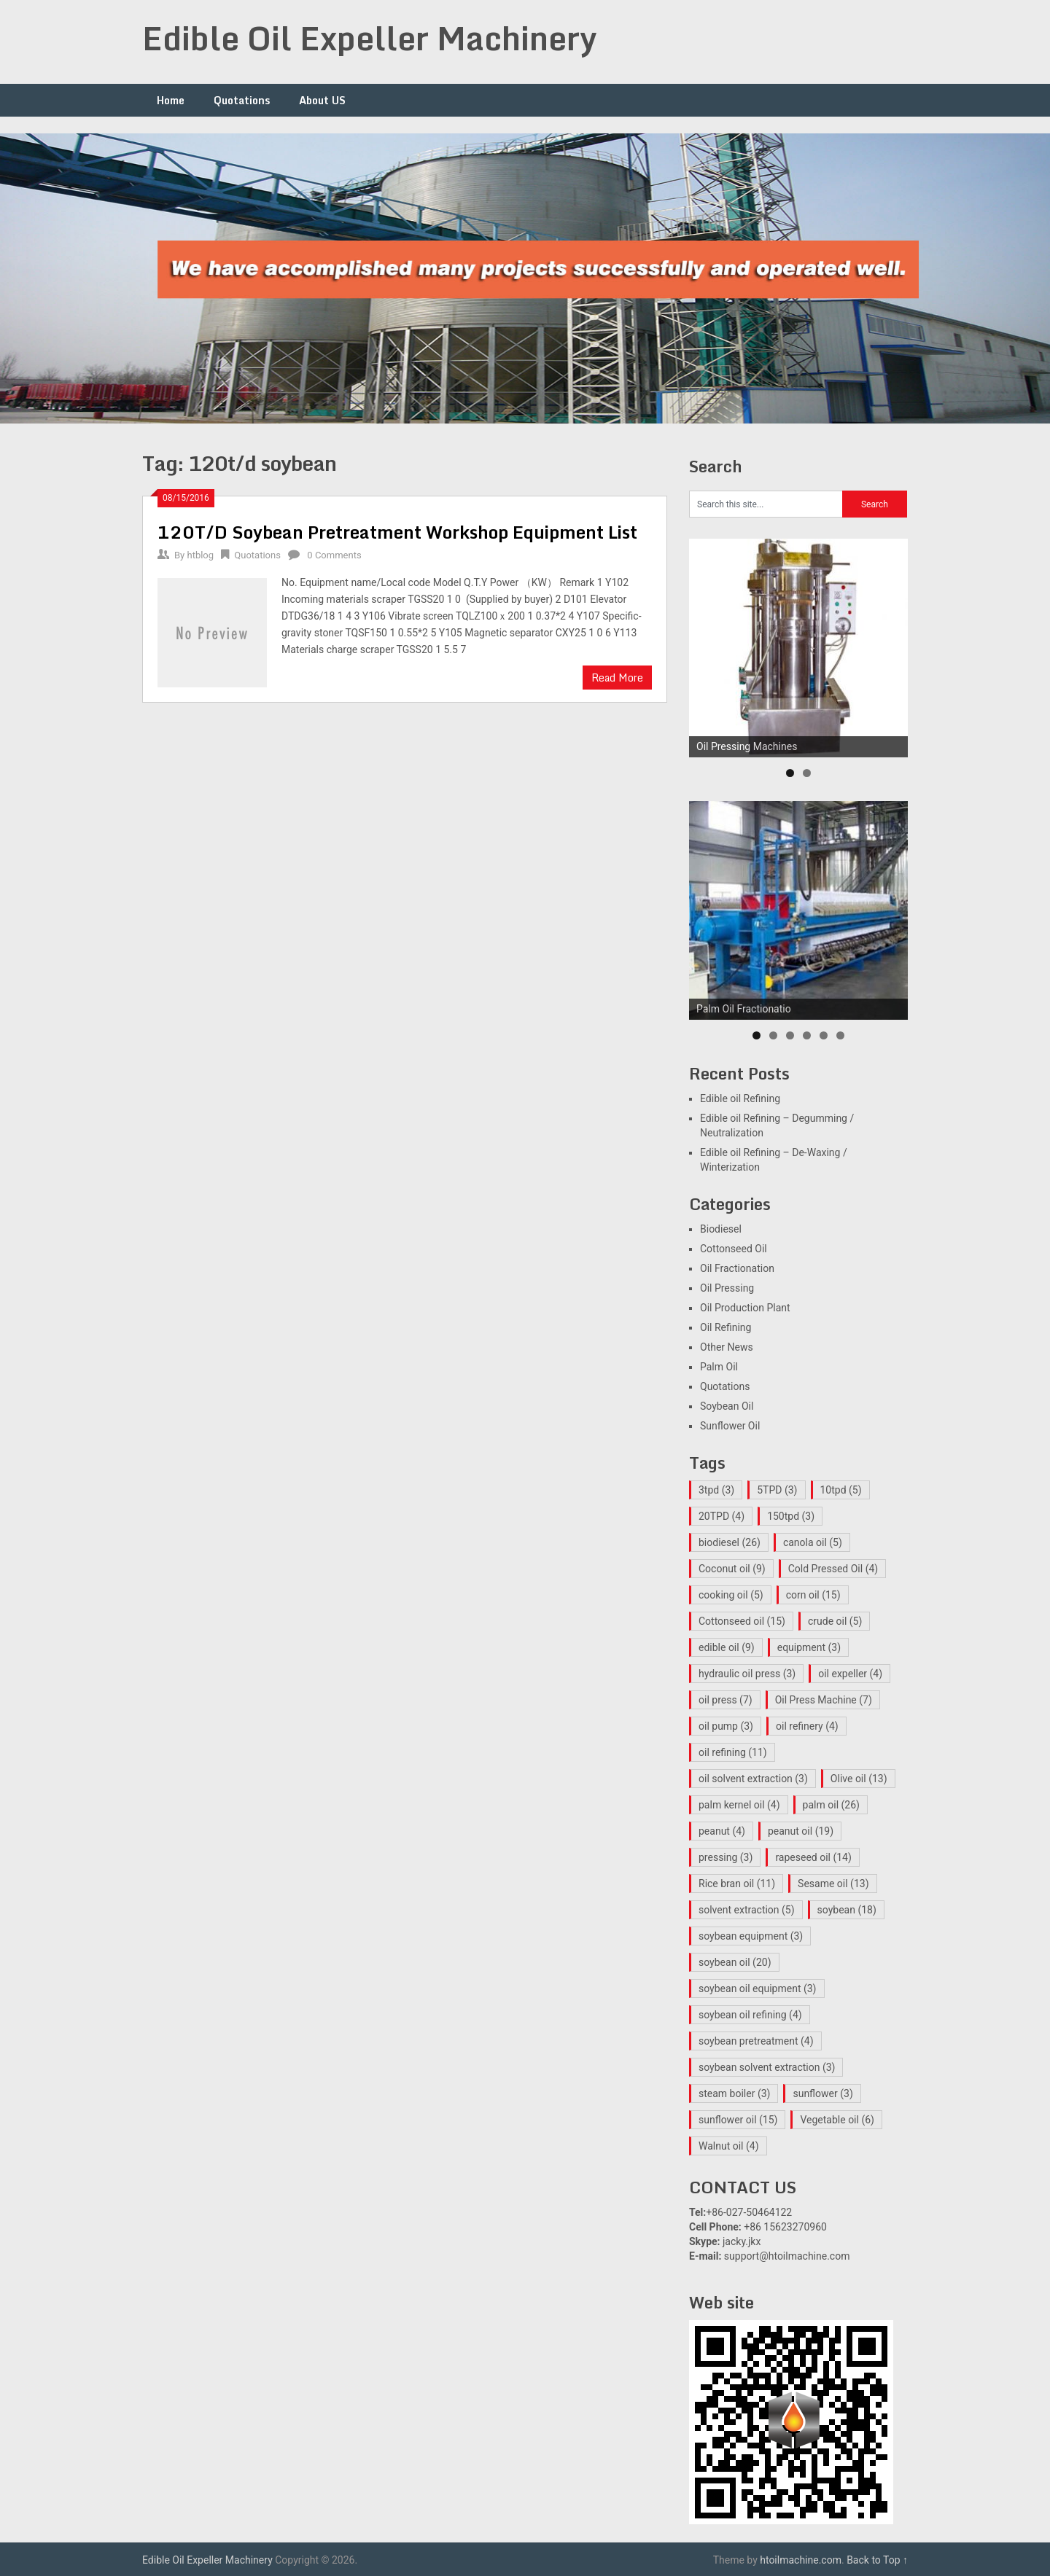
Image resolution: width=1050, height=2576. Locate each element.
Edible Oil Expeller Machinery (369, 38)
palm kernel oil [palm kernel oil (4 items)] (739, 1805)
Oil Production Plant (745, 1308)
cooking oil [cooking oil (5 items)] (731, 1595)
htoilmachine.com (800, 2560)
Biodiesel (721, 1229)
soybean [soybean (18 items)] (846, 1910)
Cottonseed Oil (733, 1248)
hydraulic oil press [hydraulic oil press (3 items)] (747, 1673)
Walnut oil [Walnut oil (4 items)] (729, 2146)
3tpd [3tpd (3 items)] (716, 1490)
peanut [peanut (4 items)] (722, 1831)
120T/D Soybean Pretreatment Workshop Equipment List (397, 532)
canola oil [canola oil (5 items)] (812, 1542)
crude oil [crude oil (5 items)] (835, 1621)
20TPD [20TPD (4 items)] (721, 1516)
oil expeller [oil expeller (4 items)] (850, 1673)
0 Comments (334, 555)
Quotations (242, 100)
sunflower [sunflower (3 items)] (822, 2093)
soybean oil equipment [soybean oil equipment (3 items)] (758, 1988)
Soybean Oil (726, 1406)
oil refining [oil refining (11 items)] (733, 1752)
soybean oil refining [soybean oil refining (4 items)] (750, 2015)
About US (322, 100)
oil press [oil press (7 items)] (725, 1700)
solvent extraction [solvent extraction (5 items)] (747, 1910)
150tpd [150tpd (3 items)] (790, 1516)
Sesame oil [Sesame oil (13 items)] (833, 1883)
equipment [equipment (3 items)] (809, 1647)
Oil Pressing (727, 1288)
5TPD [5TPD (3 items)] (777, 1490)
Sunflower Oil (730, 1426)
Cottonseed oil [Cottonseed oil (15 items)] (742, 1621)
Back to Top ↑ (877, 2560)
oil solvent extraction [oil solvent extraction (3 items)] (753, 1778)
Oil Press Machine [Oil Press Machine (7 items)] (823, 1700)
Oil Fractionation (737, 1268)
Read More (617, 677)
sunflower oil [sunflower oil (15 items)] (738, 2120)
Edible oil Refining (740, 1098)
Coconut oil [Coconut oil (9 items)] (732, 1568)
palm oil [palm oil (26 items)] (831, 1805)
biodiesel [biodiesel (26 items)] (730, 1542)
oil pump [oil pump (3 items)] (726, 1726)
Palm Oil (719, 1367)
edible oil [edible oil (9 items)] (727, 1647)
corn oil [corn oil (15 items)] (813, 1595)
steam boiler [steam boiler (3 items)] (734, 2093)
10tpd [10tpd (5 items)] (841, 1490)
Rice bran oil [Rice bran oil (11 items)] (737, 1883)
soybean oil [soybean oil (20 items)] (735, 1962)
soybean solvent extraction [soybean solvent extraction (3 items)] (767, 2067)
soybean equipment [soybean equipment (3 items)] (751, 1936)
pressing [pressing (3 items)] (725, 1857)
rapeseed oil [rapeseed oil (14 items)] (813, 1857)
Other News (726, 1347)
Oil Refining (725, 1327)
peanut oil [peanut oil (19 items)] (800, 1831)
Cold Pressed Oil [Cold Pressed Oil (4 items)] (833, 1568)
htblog (200, 555)
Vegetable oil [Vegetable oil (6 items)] (837, 2120)
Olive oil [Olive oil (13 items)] (859, 1778)
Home (170, 100)
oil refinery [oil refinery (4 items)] (807, 1726)
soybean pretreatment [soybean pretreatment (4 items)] (756, 2041)
